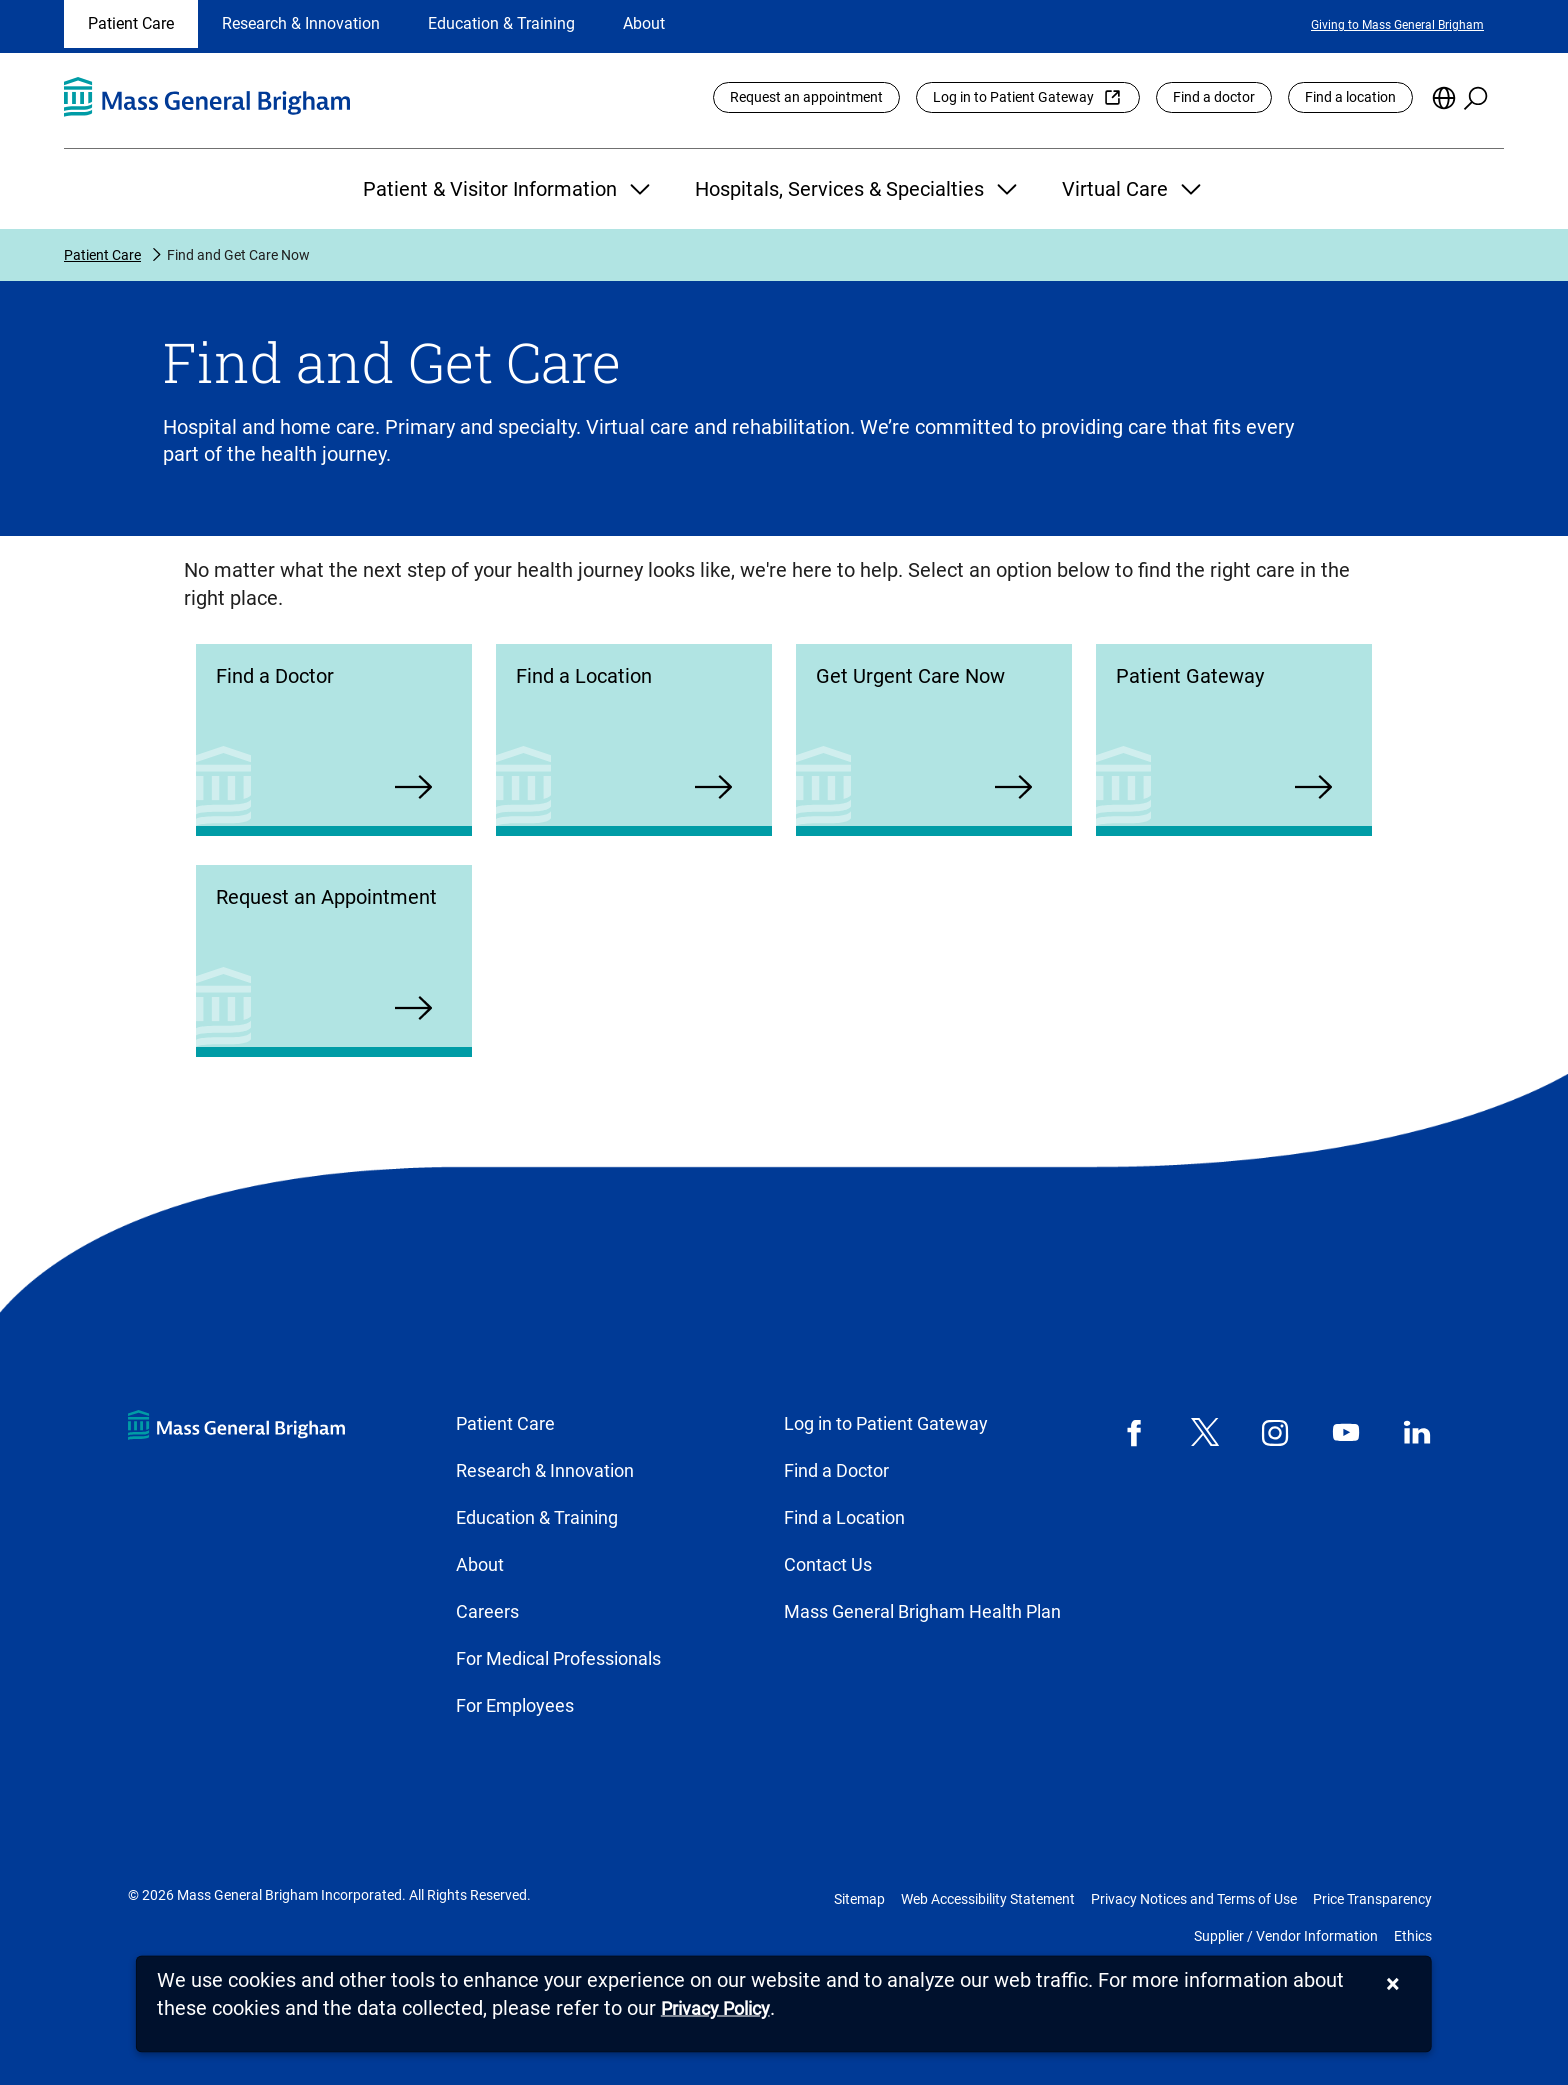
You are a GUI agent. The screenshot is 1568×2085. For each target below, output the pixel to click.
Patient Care (131, 23)
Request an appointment (806, 97)
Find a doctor (1214, 97)
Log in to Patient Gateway (1013, 97)
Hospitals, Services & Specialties (858, 189)
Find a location (1350, 97)
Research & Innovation (301, 23)
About (644, 23)
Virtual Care (1134, 189)
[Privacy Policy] (715, 2009)
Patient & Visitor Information (509, 189)
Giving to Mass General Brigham (1397, 25)
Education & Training (501, 23)
